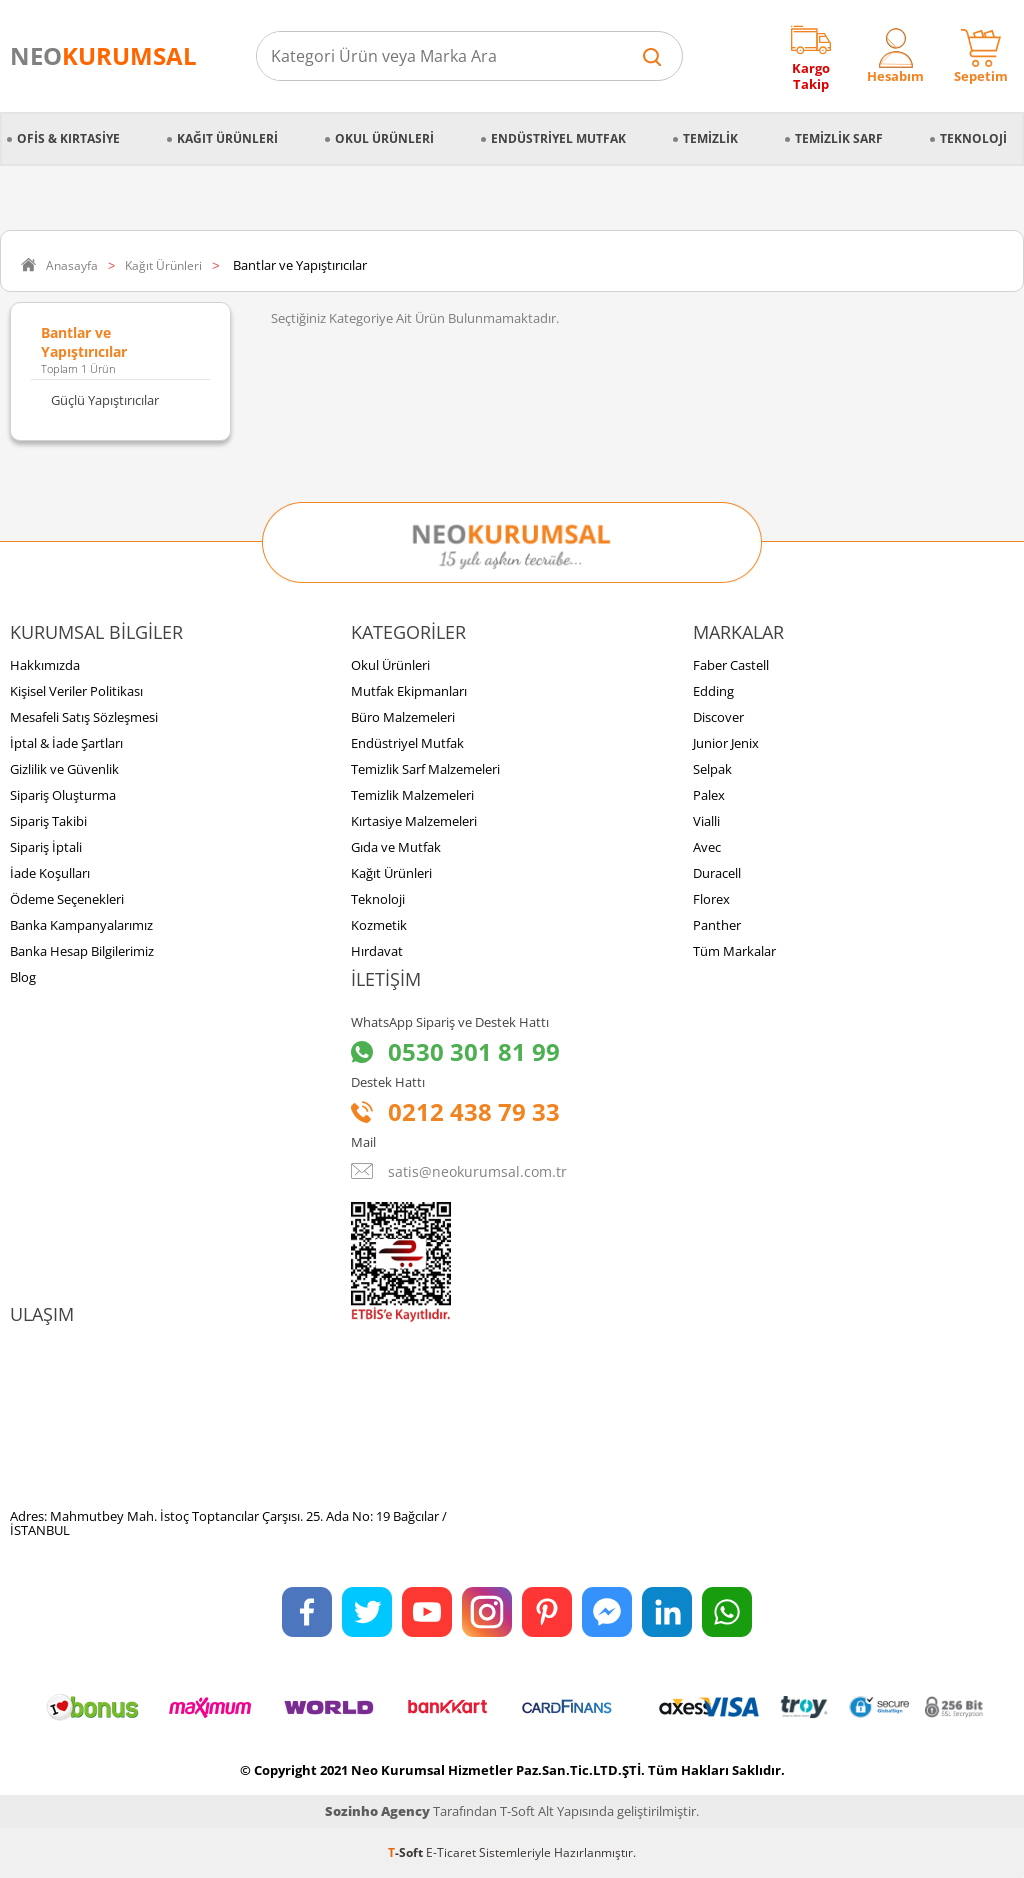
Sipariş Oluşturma (63, 795)
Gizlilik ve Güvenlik (64, 769)
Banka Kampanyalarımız (81, 925)
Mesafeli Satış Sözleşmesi (84, 717)
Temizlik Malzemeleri (412, 795)
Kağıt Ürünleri (227, 138)
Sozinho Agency (377, 1811)
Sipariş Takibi (48, 821)
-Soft (407, 1852)
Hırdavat (377, 951)
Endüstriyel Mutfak (558, 138)
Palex (709, 795)
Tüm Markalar (734, 951)
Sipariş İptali (46, 847)
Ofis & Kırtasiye (68, 138)
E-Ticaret (451, 1852)
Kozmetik (379, 925)
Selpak (712, 769)
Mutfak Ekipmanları (409, 691)
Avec (707, 847)
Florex (711, 899)
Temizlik (710, 138)
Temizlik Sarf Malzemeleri (425, 769)
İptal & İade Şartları (66, 743)
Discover (718, 717)
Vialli (706, 821)
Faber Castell (731, 665)
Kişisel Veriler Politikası (76, 691)
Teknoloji (973, 138)
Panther (717, 925)
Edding (713, 691)
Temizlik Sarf (839, 138)
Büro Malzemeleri (403, 717)
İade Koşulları (50, 873)
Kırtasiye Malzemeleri (414, 821)
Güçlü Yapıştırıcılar (105, 400)
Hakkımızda (45, 665)
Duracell (717, 873)
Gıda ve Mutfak (396, 847)
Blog (23, 977)
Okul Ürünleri (384, 138)
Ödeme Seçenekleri (67, 899)
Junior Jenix (726, 743)
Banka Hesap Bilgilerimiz (82, 951)
